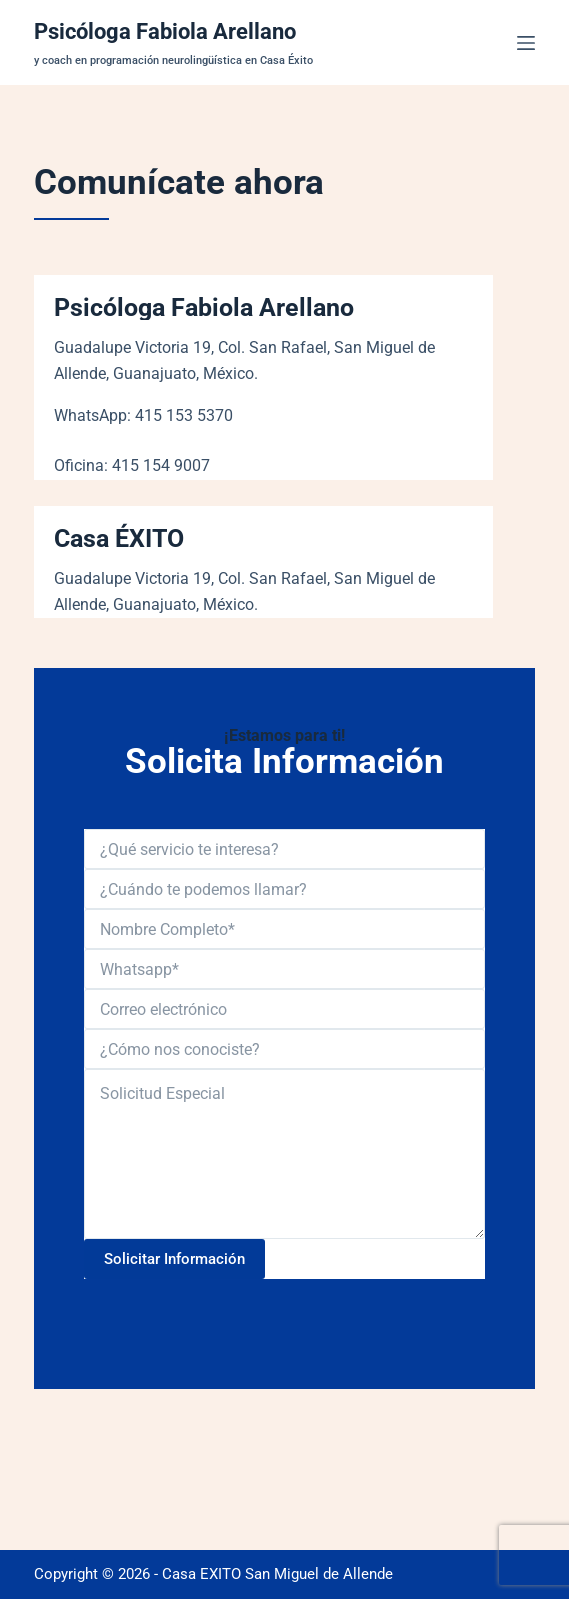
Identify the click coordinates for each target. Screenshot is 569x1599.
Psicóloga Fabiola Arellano (165, 31)
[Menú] (526, 43)
